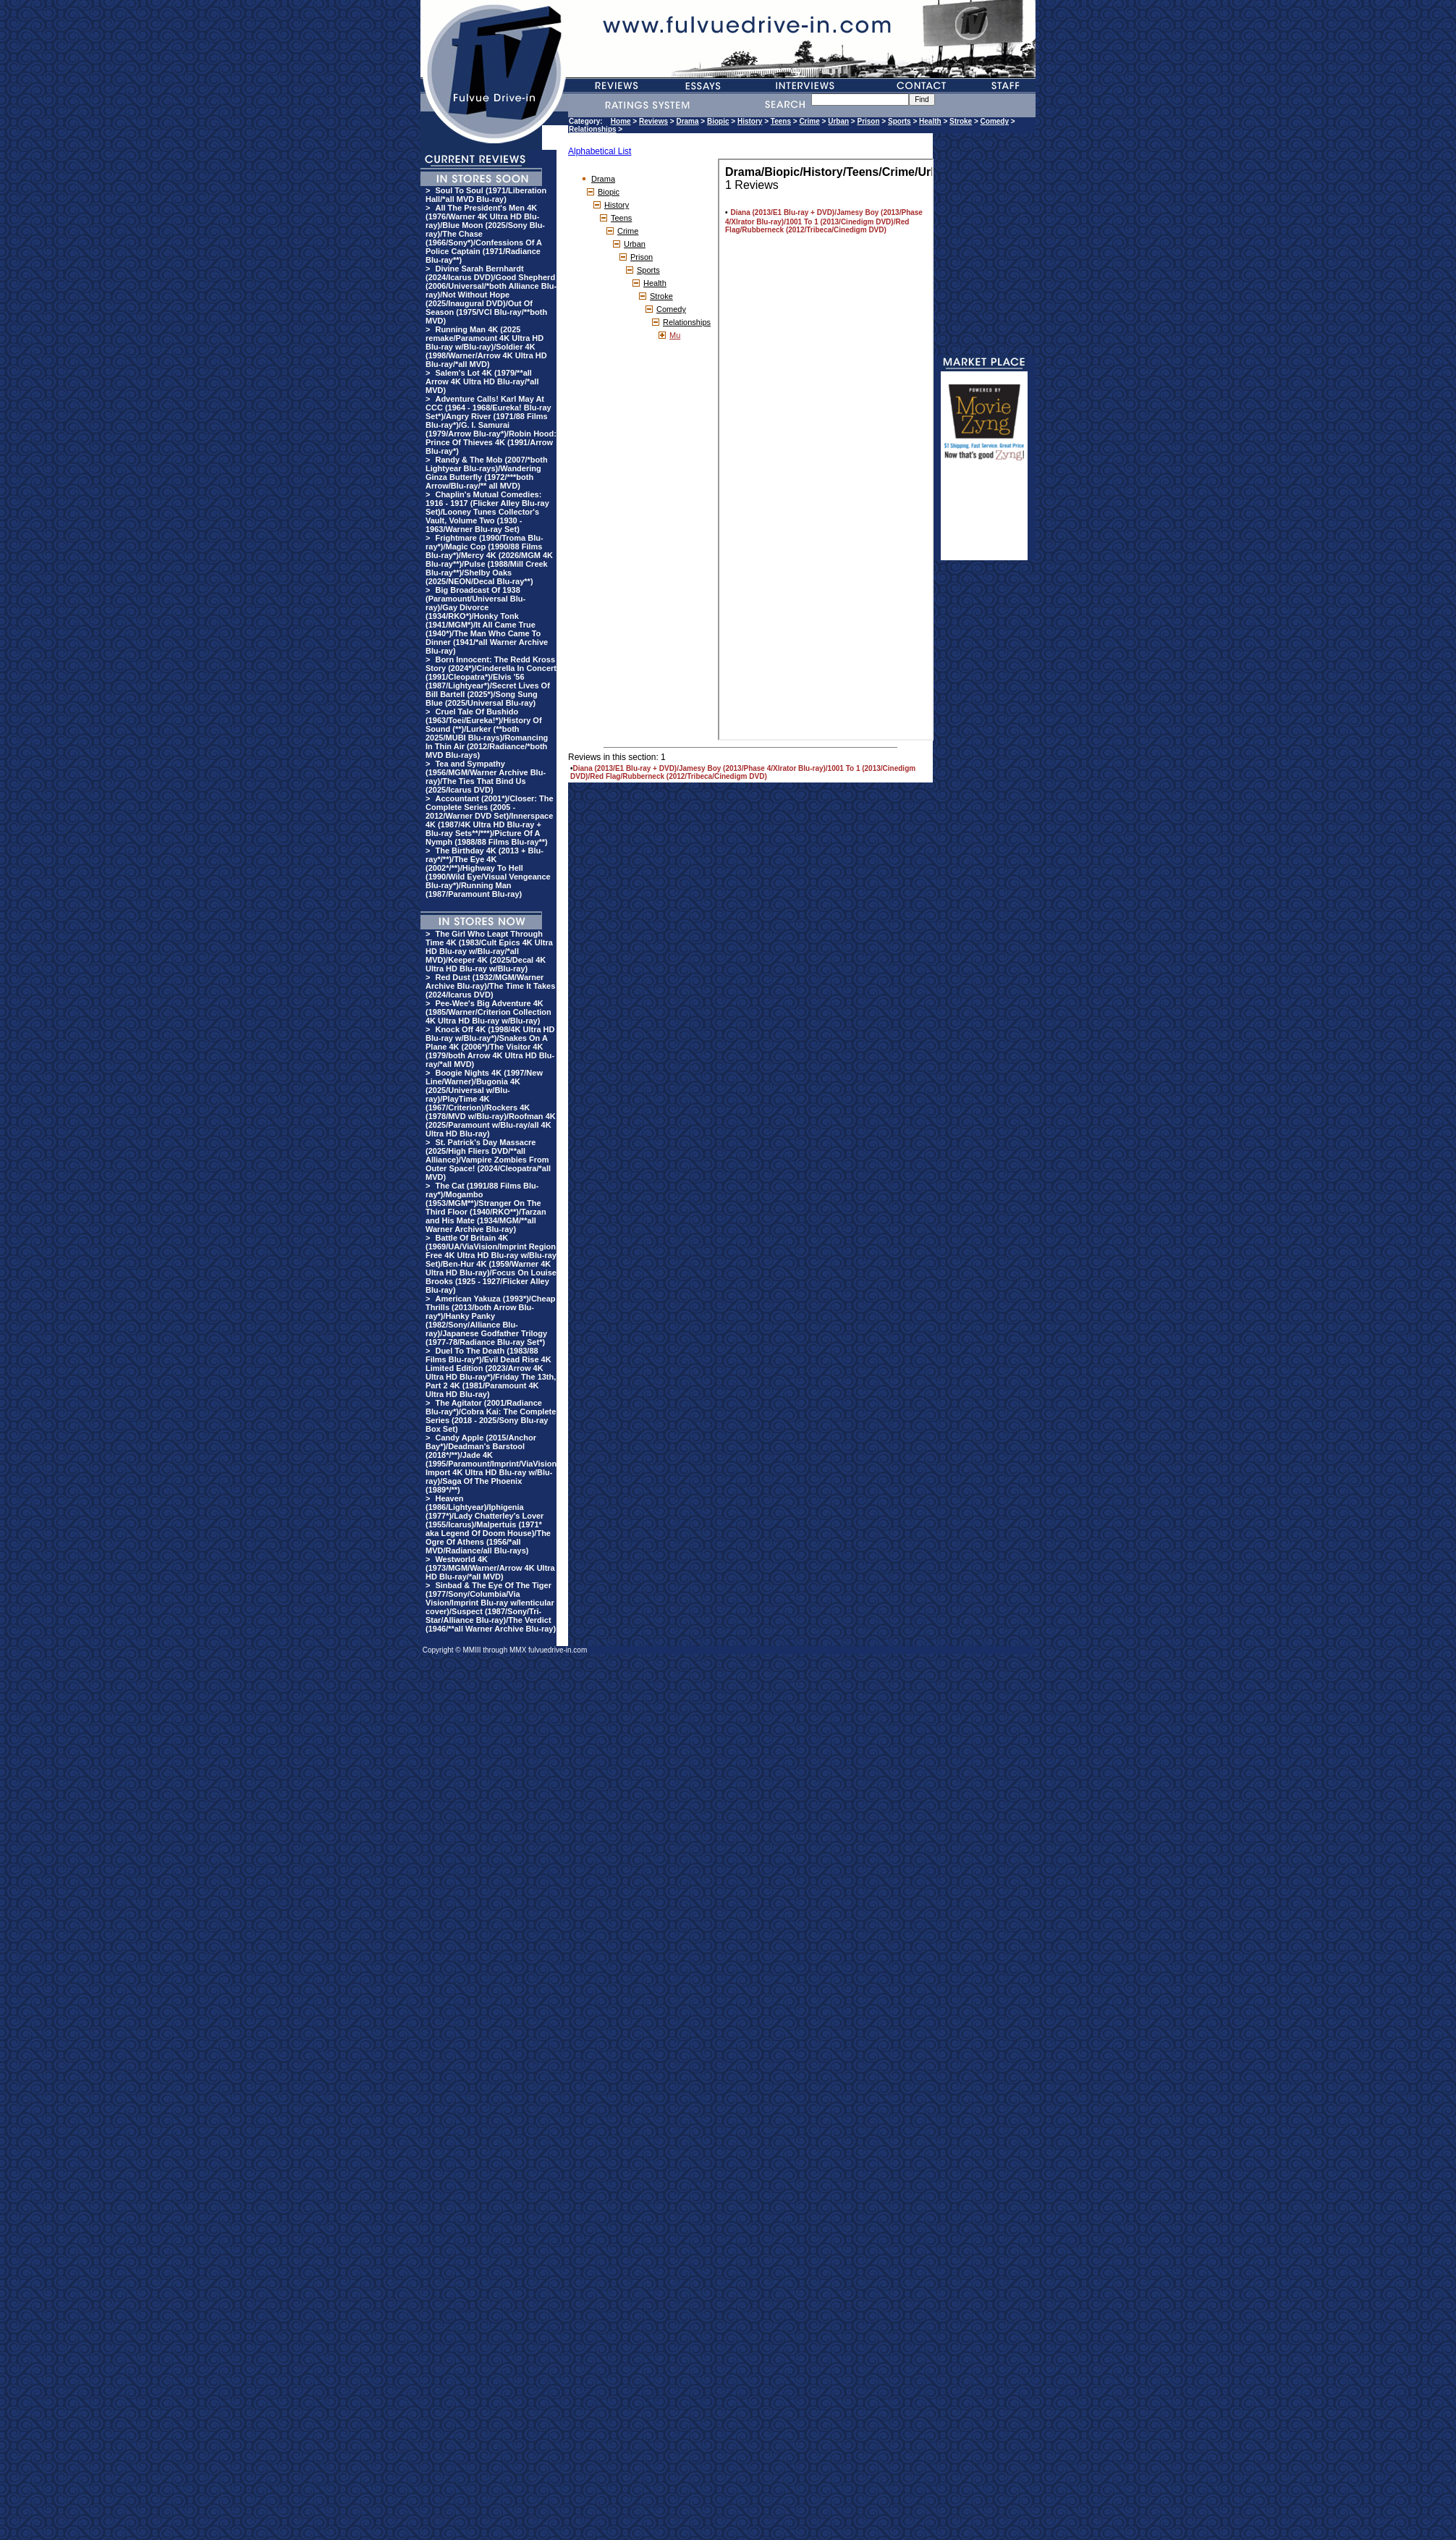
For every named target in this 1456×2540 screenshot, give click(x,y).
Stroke (960, 121)
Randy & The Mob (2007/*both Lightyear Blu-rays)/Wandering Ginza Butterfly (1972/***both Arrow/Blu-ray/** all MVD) (487, 472)
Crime (809, 121)
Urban (838, 121)
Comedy (995, 121)
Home (621, 121)
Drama (687, 121)
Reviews (653, 121)
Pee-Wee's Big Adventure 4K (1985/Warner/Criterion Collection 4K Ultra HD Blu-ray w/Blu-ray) (488, 1012)
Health (930, 121)
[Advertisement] (984, 516)
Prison (868, 121)
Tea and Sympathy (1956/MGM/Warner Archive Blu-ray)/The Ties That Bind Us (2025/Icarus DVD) (486, 776)
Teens (781, 121)
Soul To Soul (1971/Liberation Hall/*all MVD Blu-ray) (486, 194)
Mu (674, 335)
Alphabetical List (599, 151)
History (749, 121)
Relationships (593, 129)
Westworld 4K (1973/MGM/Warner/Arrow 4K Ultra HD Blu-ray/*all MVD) (490, 1568)
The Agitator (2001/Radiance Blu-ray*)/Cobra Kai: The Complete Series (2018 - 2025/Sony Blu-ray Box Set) (491, 1415)
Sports (899, 121)
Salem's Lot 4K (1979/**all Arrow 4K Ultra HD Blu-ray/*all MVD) (482, 381)
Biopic (718, 121)
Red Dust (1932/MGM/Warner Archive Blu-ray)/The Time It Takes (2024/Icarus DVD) (490, 986)
